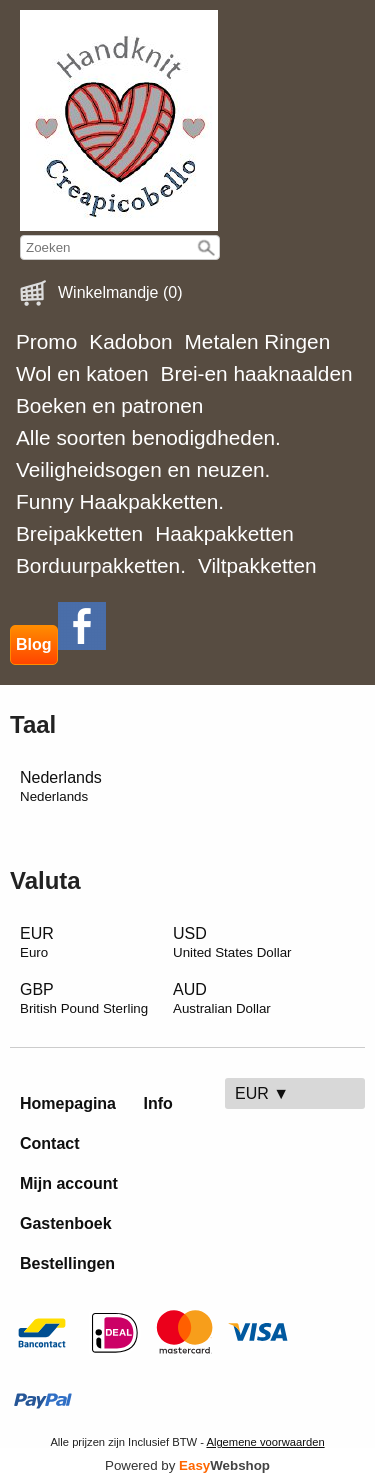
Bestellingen (67, 1263)
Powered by (187, 1465)
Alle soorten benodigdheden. (148, 437)
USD (232, 942)
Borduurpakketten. (101, 565)
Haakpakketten (224, 533)
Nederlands (61, 786)
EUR (37, 942)
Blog (34, 644)
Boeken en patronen (109, 405)
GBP (84, 998)
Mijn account (69, 1183)
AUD (222, 998)
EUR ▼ (262, 1093)
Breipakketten (79, 533)
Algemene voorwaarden (265, 1442)
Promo (46, 341)
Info (157, 1103)
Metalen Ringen (258, 341)
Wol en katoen (82, 373)
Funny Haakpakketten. (120, 501)
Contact (50, 1143)
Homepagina (68, 1103)
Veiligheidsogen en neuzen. (143, 469)
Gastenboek (66, 1223)
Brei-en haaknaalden (257, 373)
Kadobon (130, 341)
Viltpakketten (257, 565)
